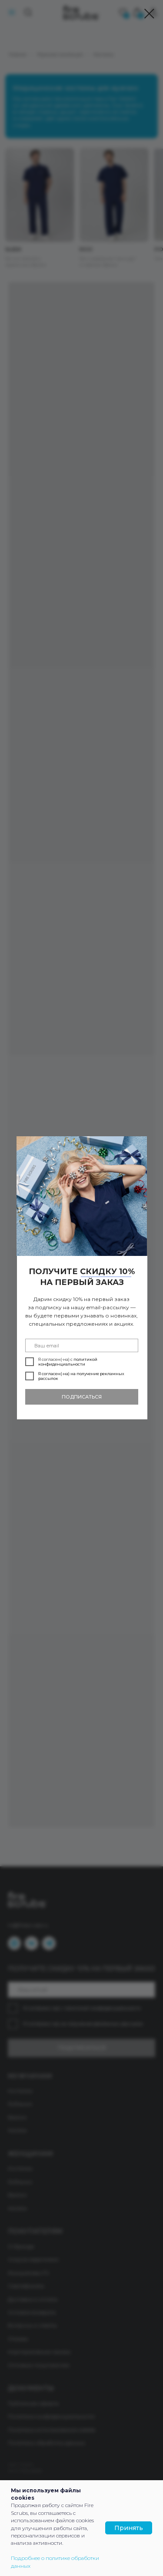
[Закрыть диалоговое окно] (149, 13)
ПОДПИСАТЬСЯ (82, 1397)
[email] (81, 1345)
